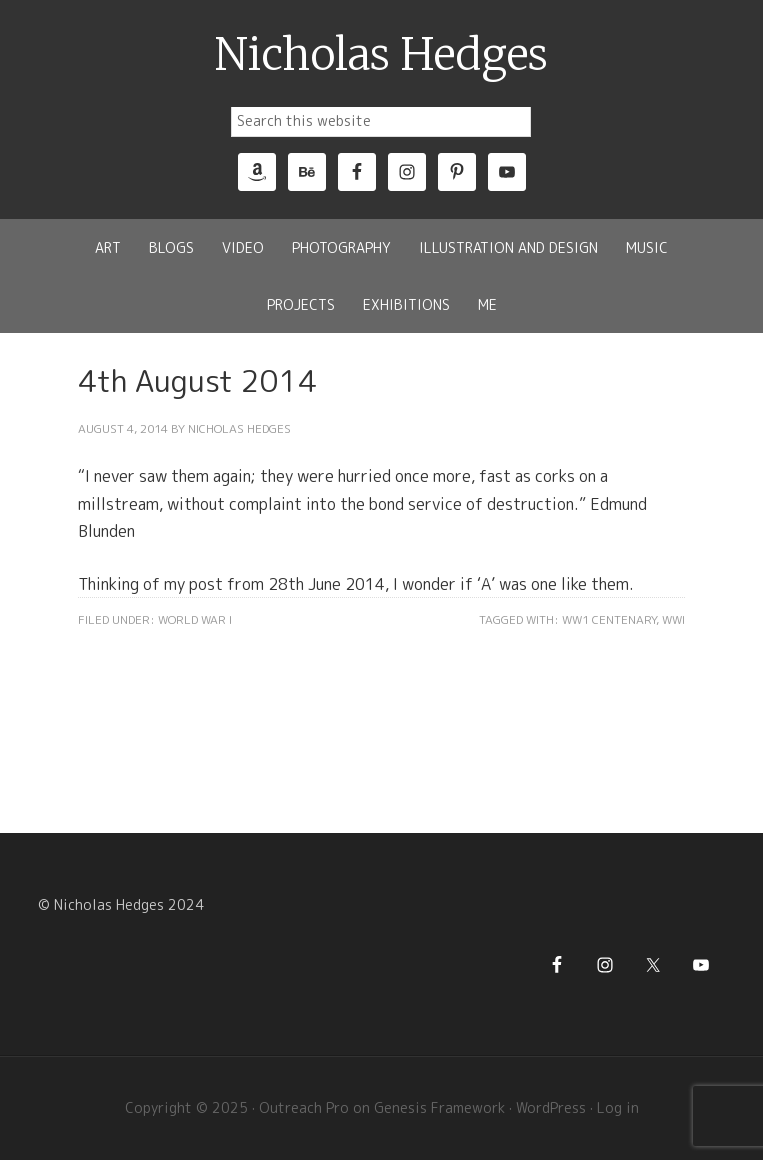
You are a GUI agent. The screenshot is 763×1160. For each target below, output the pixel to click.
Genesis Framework (439, 1107)
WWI (673, 619)
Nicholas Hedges (381, 55)
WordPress (551, 1107)
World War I (195, 619)
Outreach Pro (304, 1107)
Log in (618, 1107)
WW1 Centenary (609, 619)
